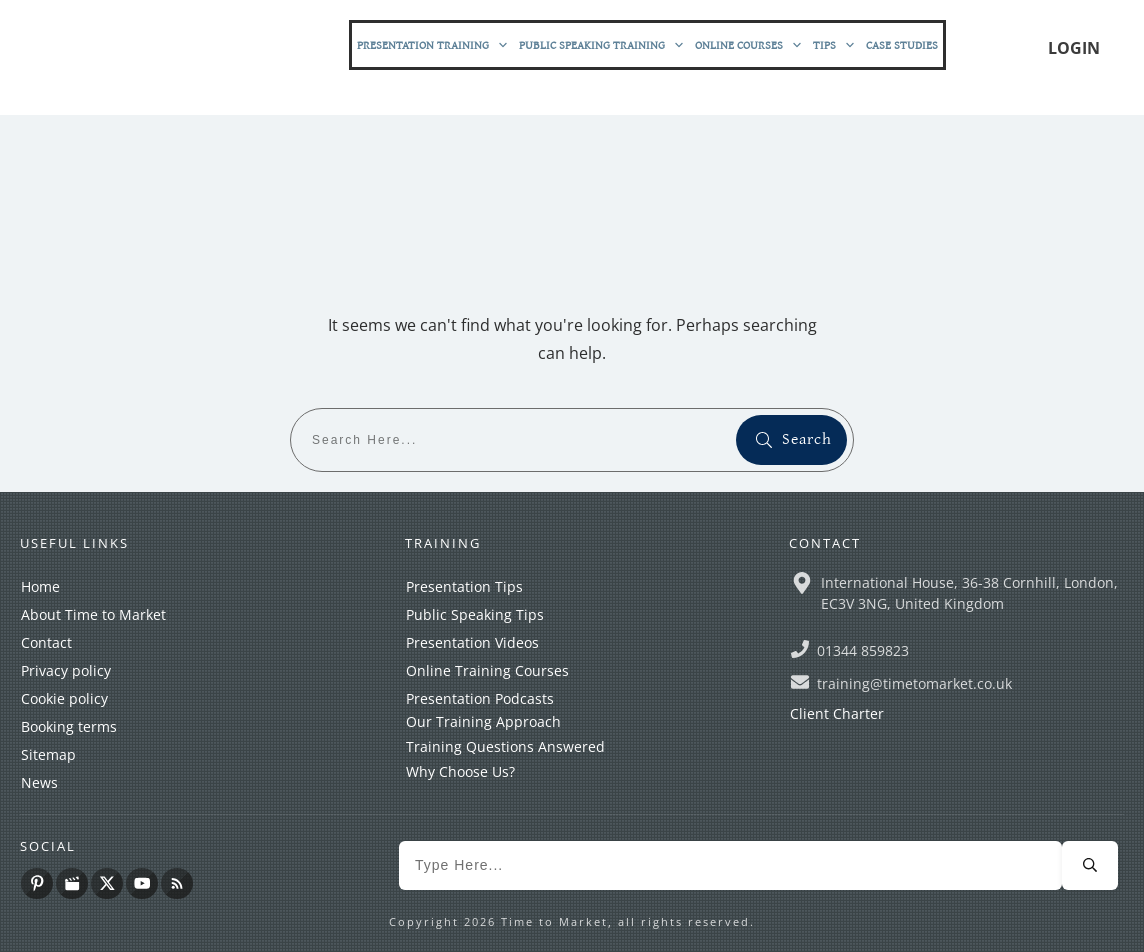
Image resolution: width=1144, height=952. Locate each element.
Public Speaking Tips (475, 614)
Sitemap (48, 754)
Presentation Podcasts (480, 698)
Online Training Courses (487, 670)
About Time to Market (93, 614)
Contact (46, 642)
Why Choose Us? (460, 771)
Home (40, 586)
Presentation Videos (472, 642)
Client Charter (837, 713)
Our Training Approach (483, 721)
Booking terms (69, 726)
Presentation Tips (464, 586)
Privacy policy (66, 670)
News (39, 782)
